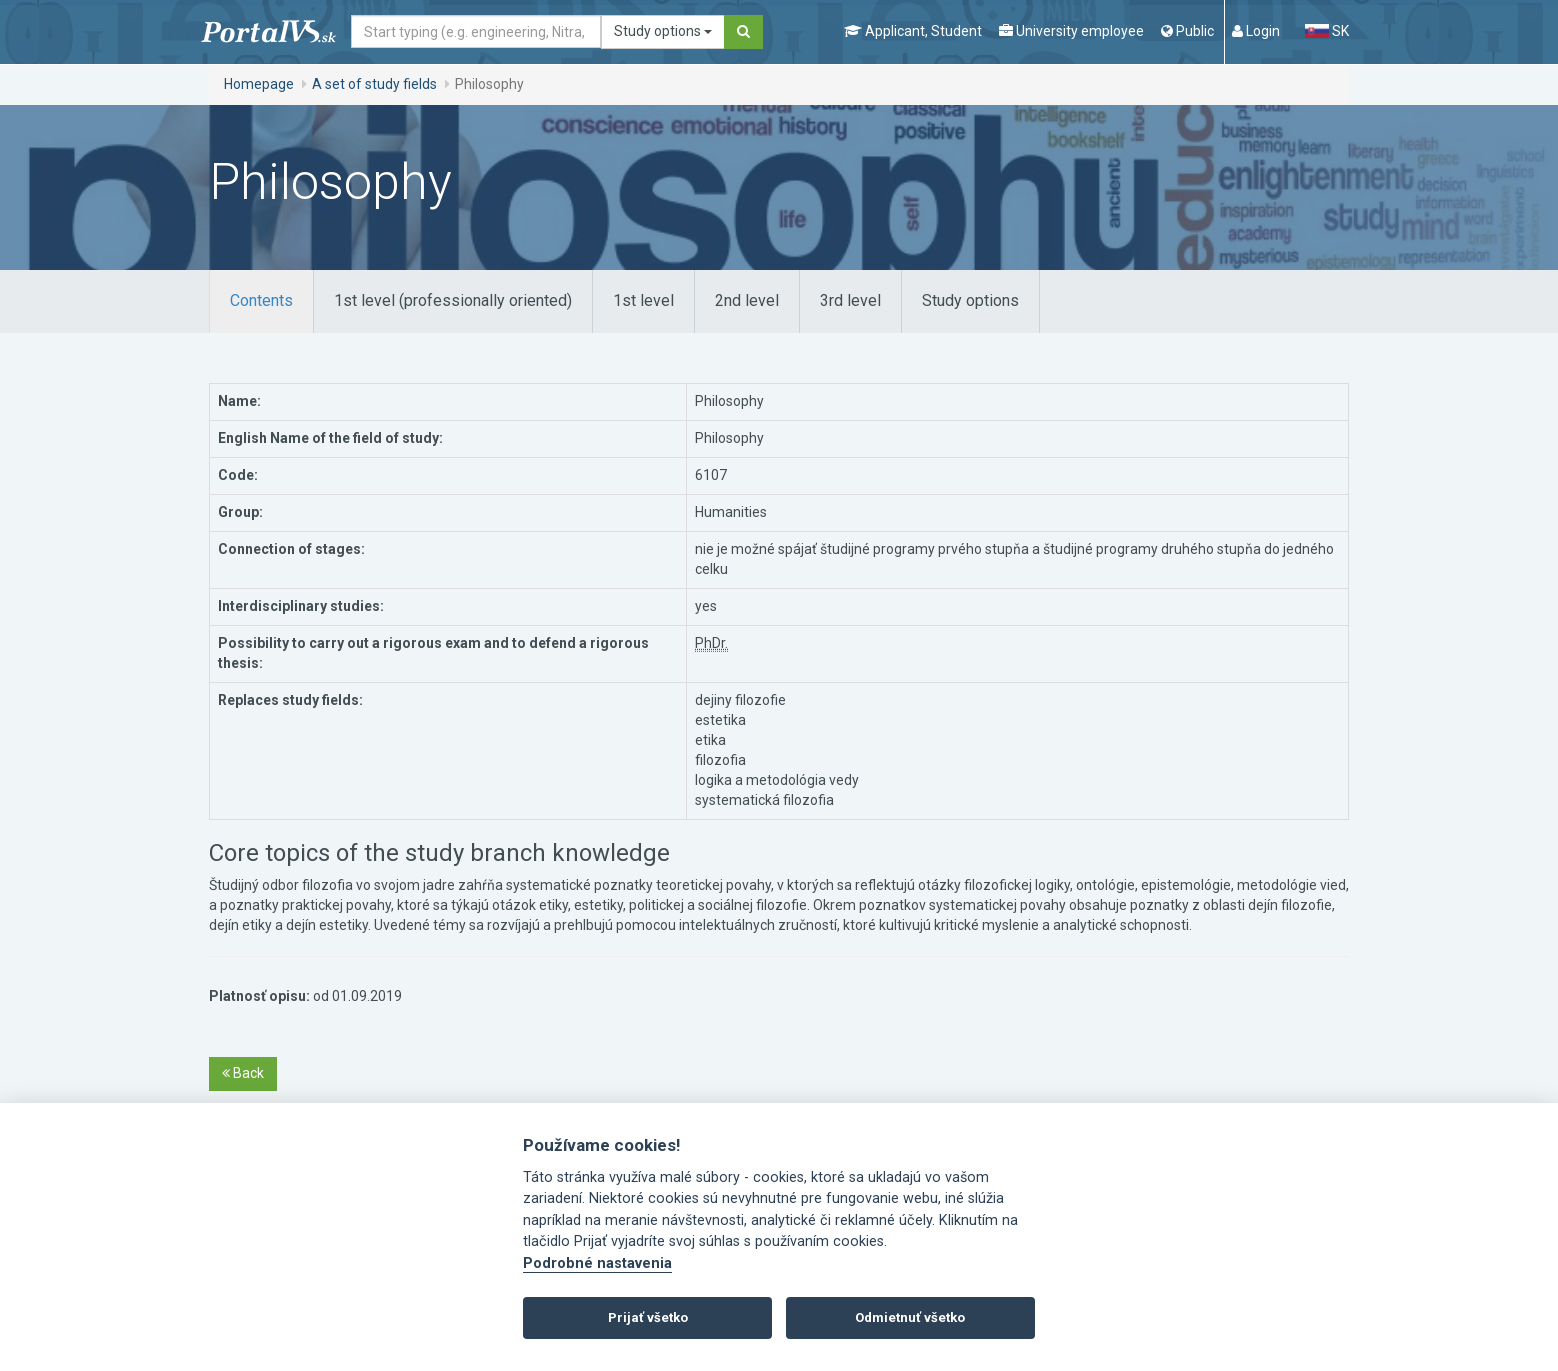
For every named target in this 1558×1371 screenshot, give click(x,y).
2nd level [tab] (747, 300)
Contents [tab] (261, 300)
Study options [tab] (970, 300)
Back (243, 1073)
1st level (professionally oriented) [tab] (453, 300)
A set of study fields (374, 84)
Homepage (259, 84)
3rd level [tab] (850, 300)
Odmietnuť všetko (910, 1317)
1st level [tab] (643, 300)
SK (1327, 31)
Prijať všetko (648, 1317)
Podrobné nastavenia (597, 1263)
